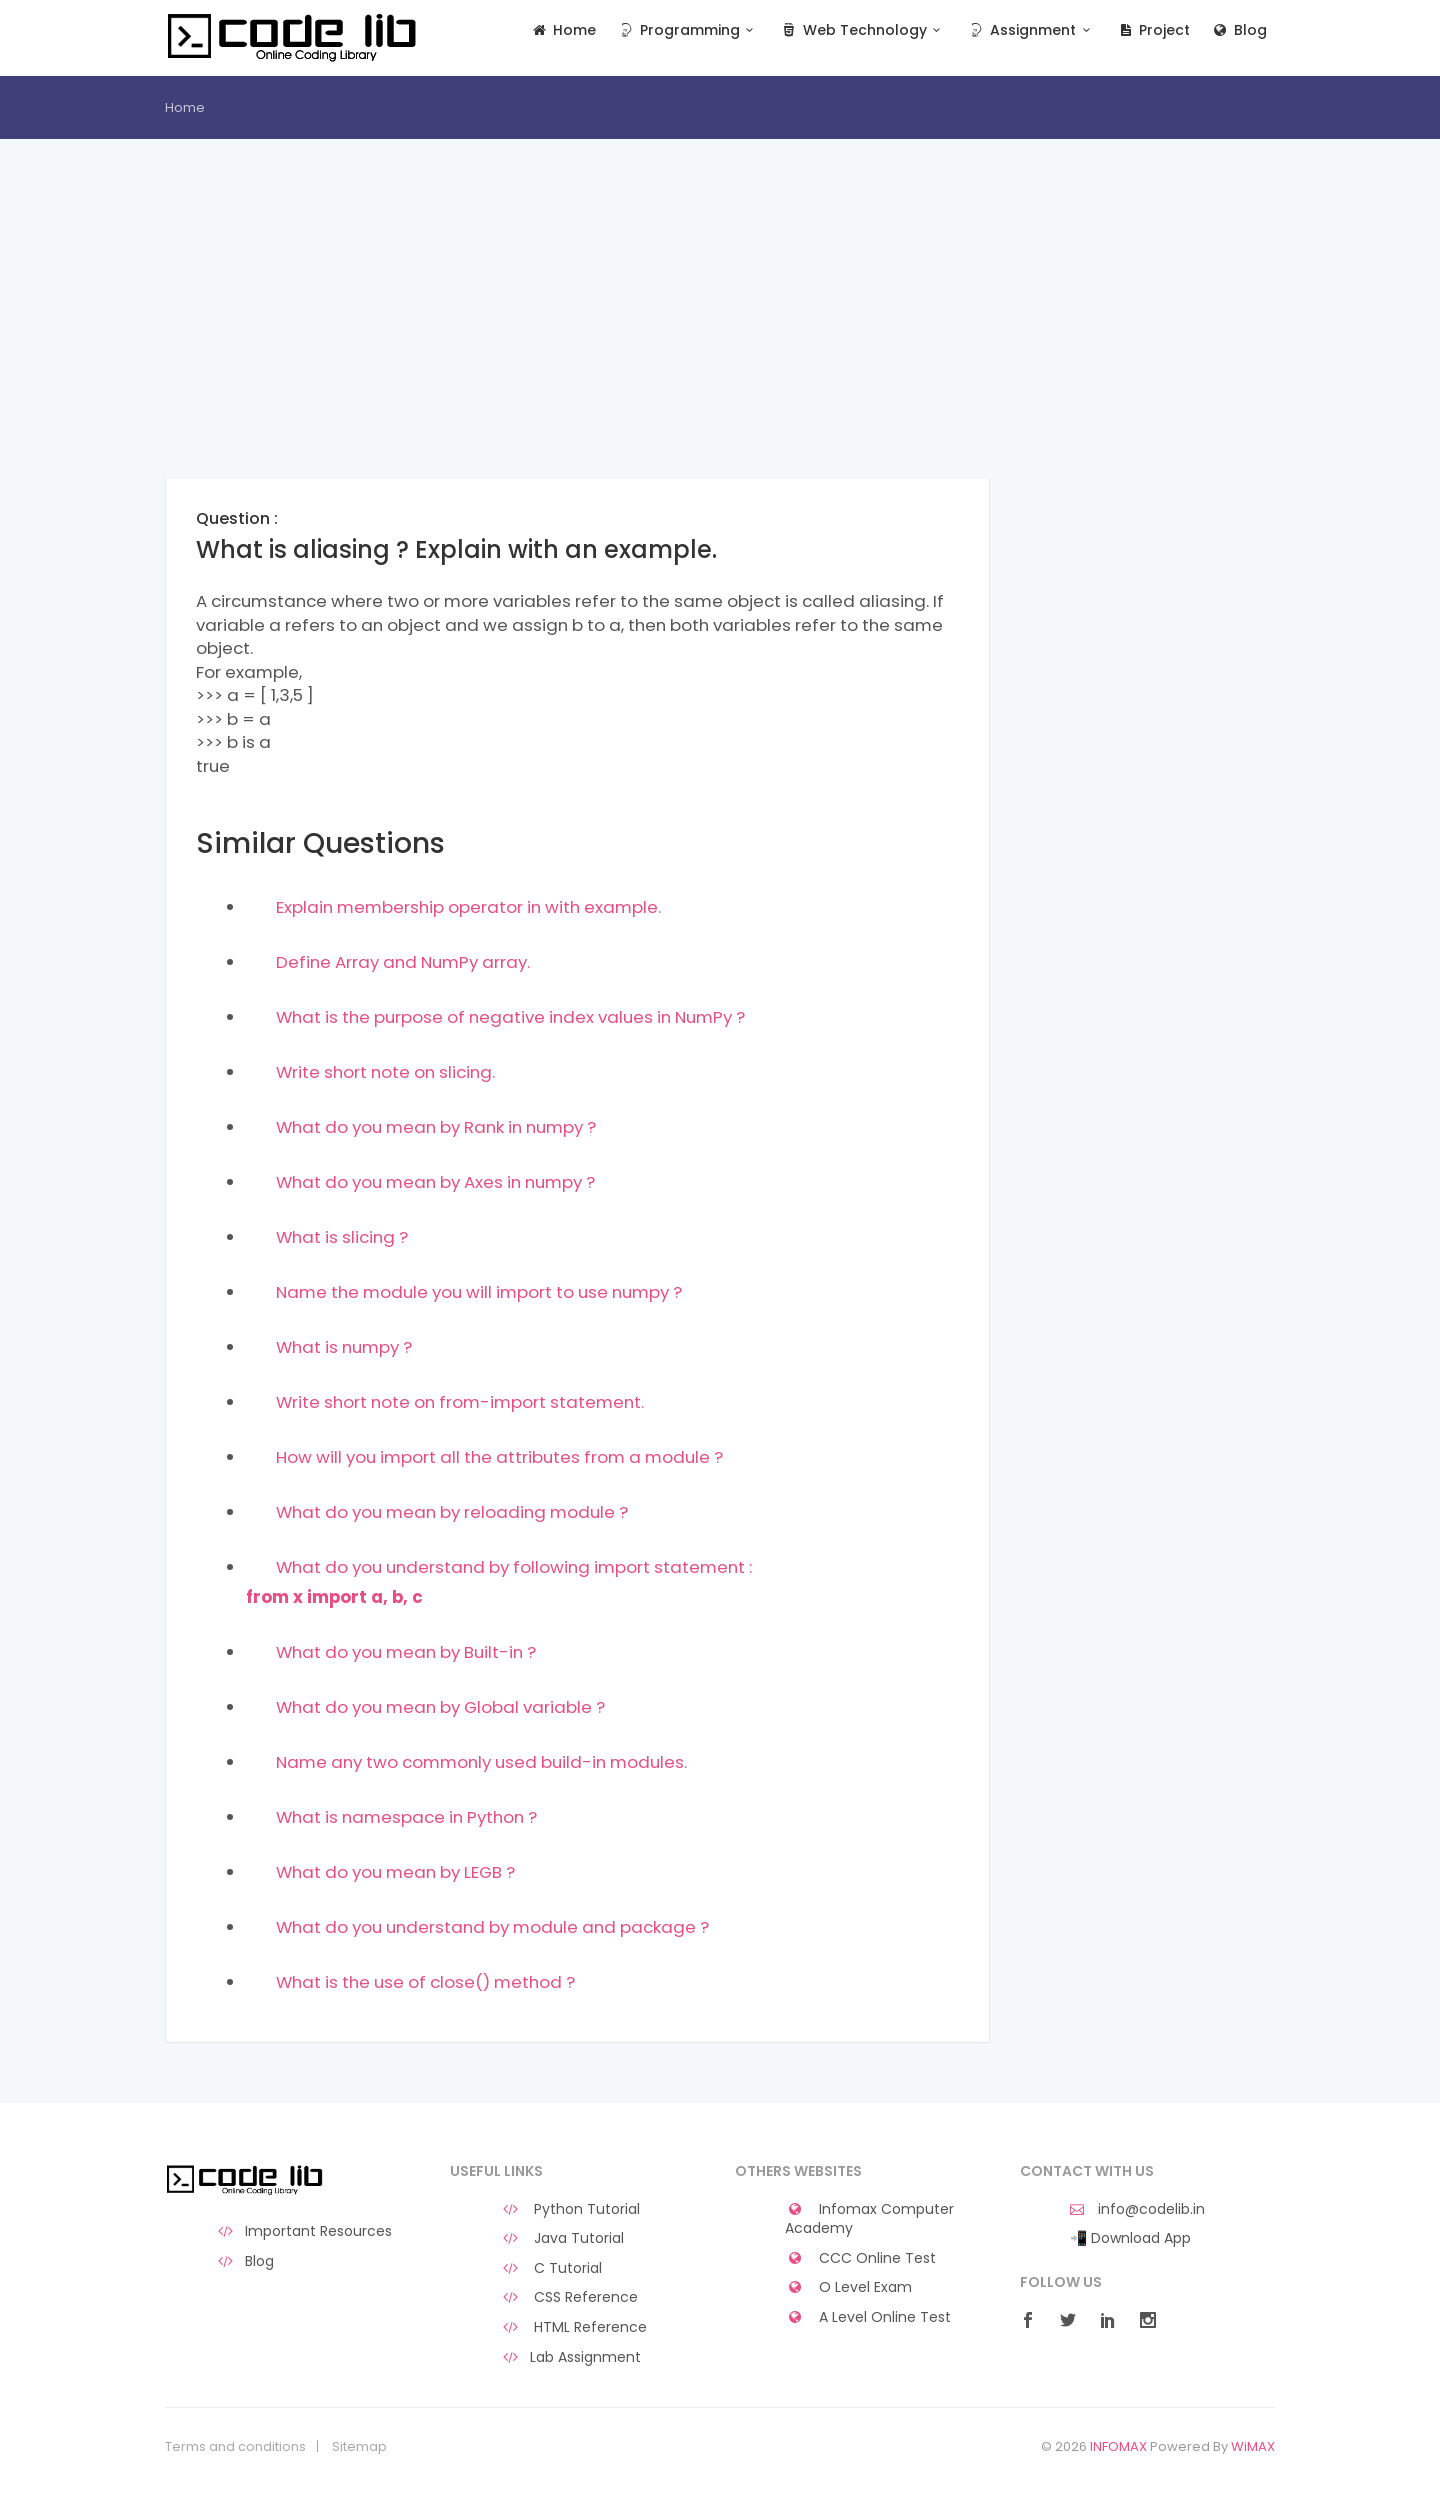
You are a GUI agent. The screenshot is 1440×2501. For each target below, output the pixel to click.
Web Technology (862, 30)
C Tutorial (551, 2268)
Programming (687, 30)
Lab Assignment (570, 2357)
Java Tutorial (562, 2238)
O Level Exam (848, 2287)
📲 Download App (1130, 2238)
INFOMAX (1118, 2446)
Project (1153, 30)
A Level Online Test (868, 2317)
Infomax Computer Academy (869, 2219)
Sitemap (359, 2447)
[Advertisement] (577, 339)
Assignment (1031, 30)
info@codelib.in (1137, 2209)
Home (563, 30)
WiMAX (1253, 2446)
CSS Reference (569, 2297)
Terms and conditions (235, 2447)
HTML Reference (573, 2327)
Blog (1238, 30)
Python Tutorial (570, 2209)
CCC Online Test (860, 2258)
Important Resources (303, 2231)
